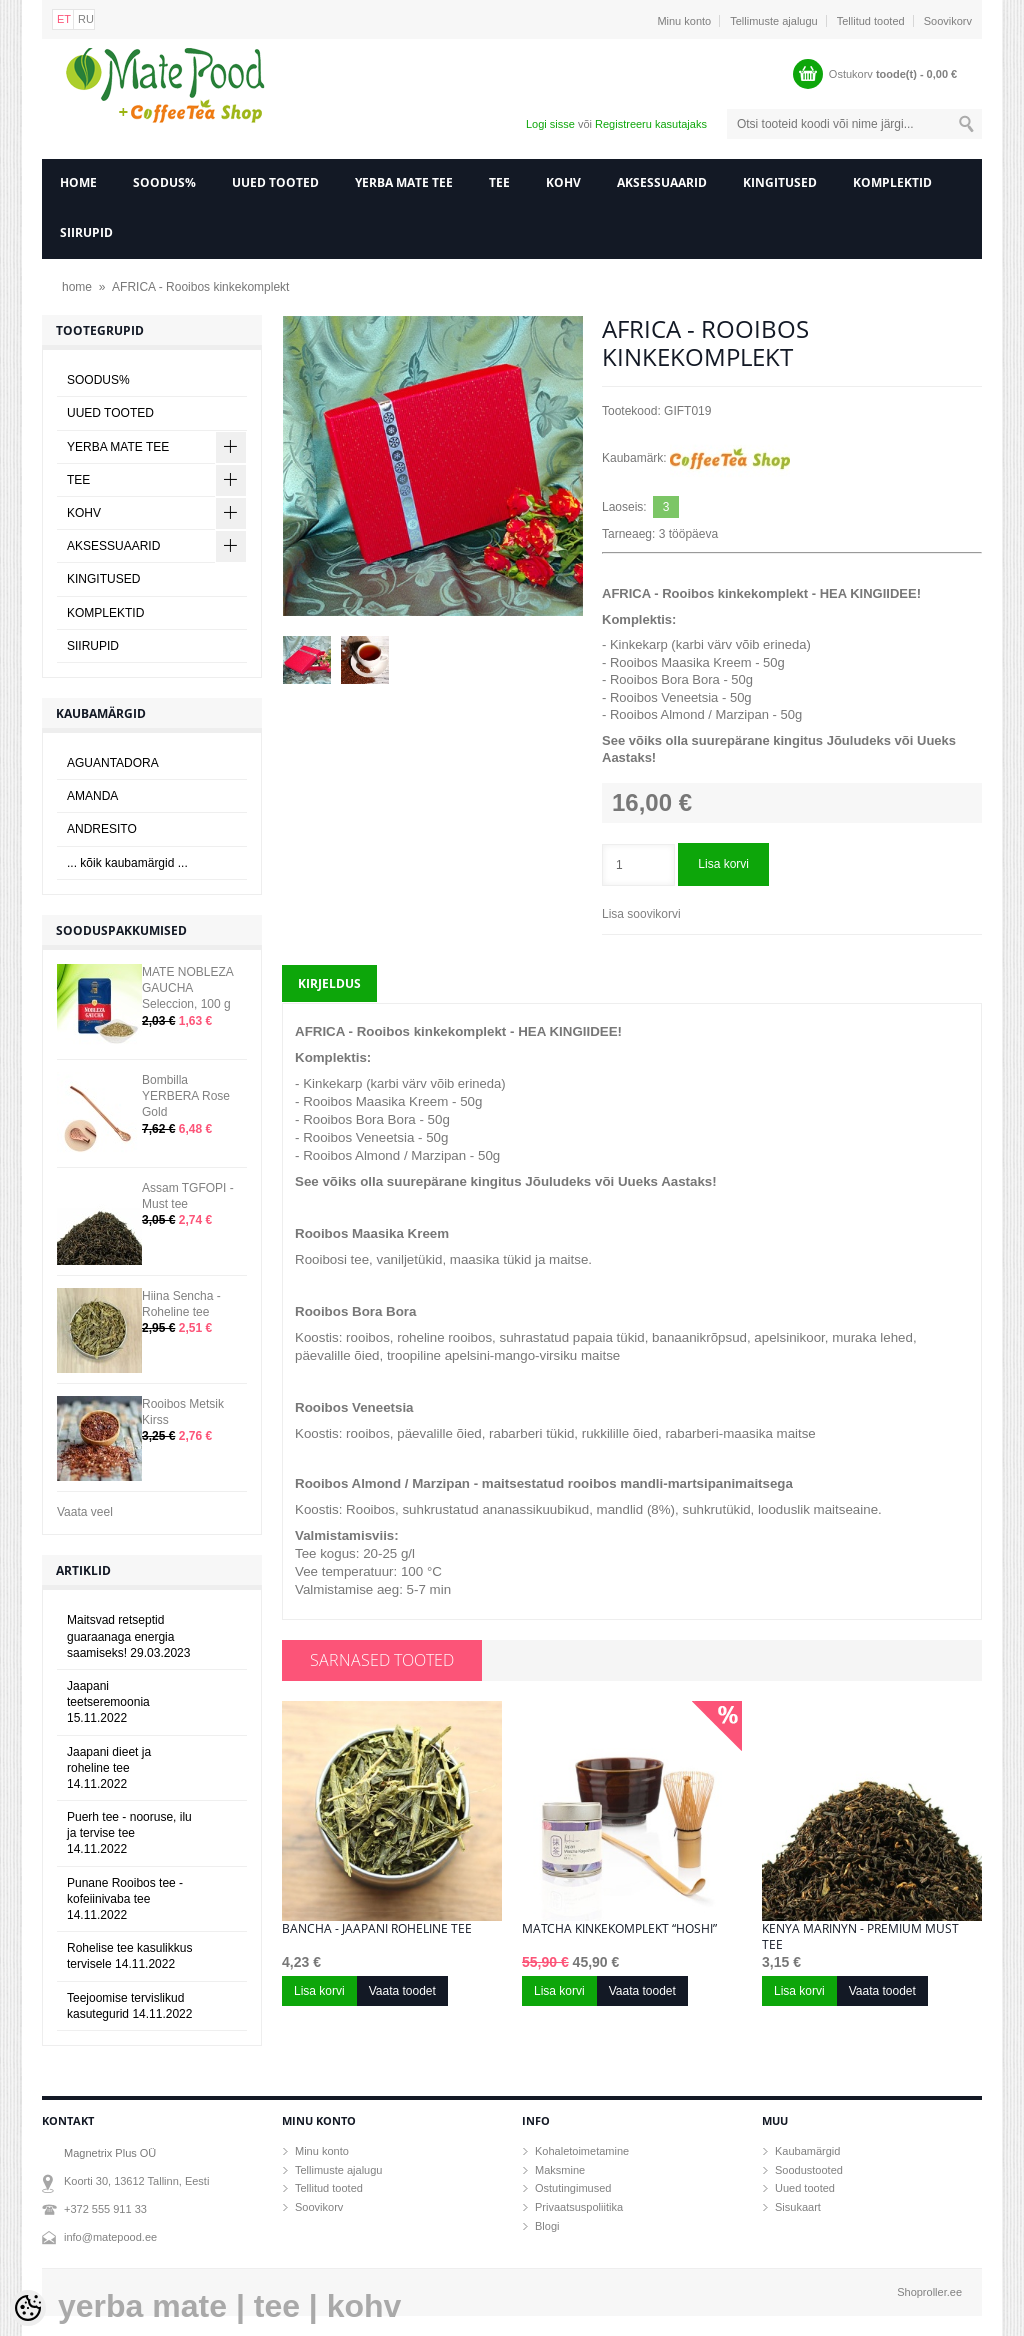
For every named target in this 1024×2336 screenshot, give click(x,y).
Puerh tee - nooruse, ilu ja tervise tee (129, 1833)
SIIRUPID (86, 232)
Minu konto (684, 21)
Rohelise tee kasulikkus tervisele (129, 1956)
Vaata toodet (402, 1991)
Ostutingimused (573, 2188)
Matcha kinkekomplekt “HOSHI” (619, 1929)
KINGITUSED (780, 182)
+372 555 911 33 (105, 2209)
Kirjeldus (329, 983)
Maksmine (560, 2170)
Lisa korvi (723, 864)
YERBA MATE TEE (404, 182)
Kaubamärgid (807, 2151)
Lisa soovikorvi (641, 914)
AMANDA (92, 796)
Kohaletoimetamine (582, 2151)
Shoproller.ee (929, 2292)
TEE (499, 182)
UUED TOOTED (275, 182)
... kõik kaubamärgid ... (127, 863)
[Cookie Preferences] (28, 2308)
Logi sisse (550, 124)
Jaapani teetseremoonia (108, 1702)
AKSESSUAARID (662, 182)
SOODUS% (164, 182)
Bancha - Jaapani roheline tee (377, 1929)
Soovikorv (948, 21)
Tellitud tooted (871, 21)
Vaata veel (85, 1512)
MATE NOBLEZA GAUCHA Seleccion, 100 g (187, 988)
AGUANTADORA (113, 763)
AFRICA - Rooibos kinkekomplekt (200, 287)
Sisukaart (798, 2207)
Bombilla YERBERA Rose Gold (186, 1096)
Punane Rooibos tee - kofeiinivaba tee (125, 1899)
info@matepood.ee (110, 2237)
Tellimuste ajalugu (773, 21)
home (78, 182)
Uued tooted (805, 2188)
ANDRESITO (102, 829)
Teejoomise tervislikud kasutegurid (129, 2006)
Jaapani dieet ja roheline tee (109, 1768)
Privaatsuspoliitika (579, 2207)
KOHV (563, 182)
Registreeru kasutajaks (651, 124)
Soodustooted (809, 2170)
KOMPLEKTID (892, 182)
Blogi (547, 2226)
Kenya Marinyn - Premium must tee (860, 1937)
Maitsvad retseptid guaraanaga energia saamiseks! (128, 1636)
